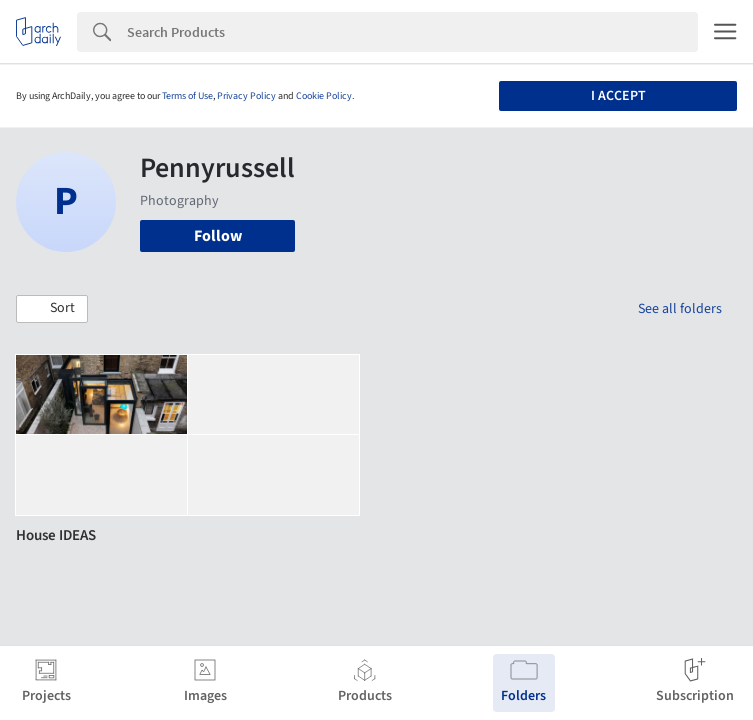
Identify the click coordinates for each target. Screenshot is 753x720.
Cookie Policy (324, 96)
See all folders (680, 309)
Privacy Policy (246, 96)
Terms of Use (187, 96)
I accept (618, 96)
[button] (52, 309)
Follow (218, 236)
